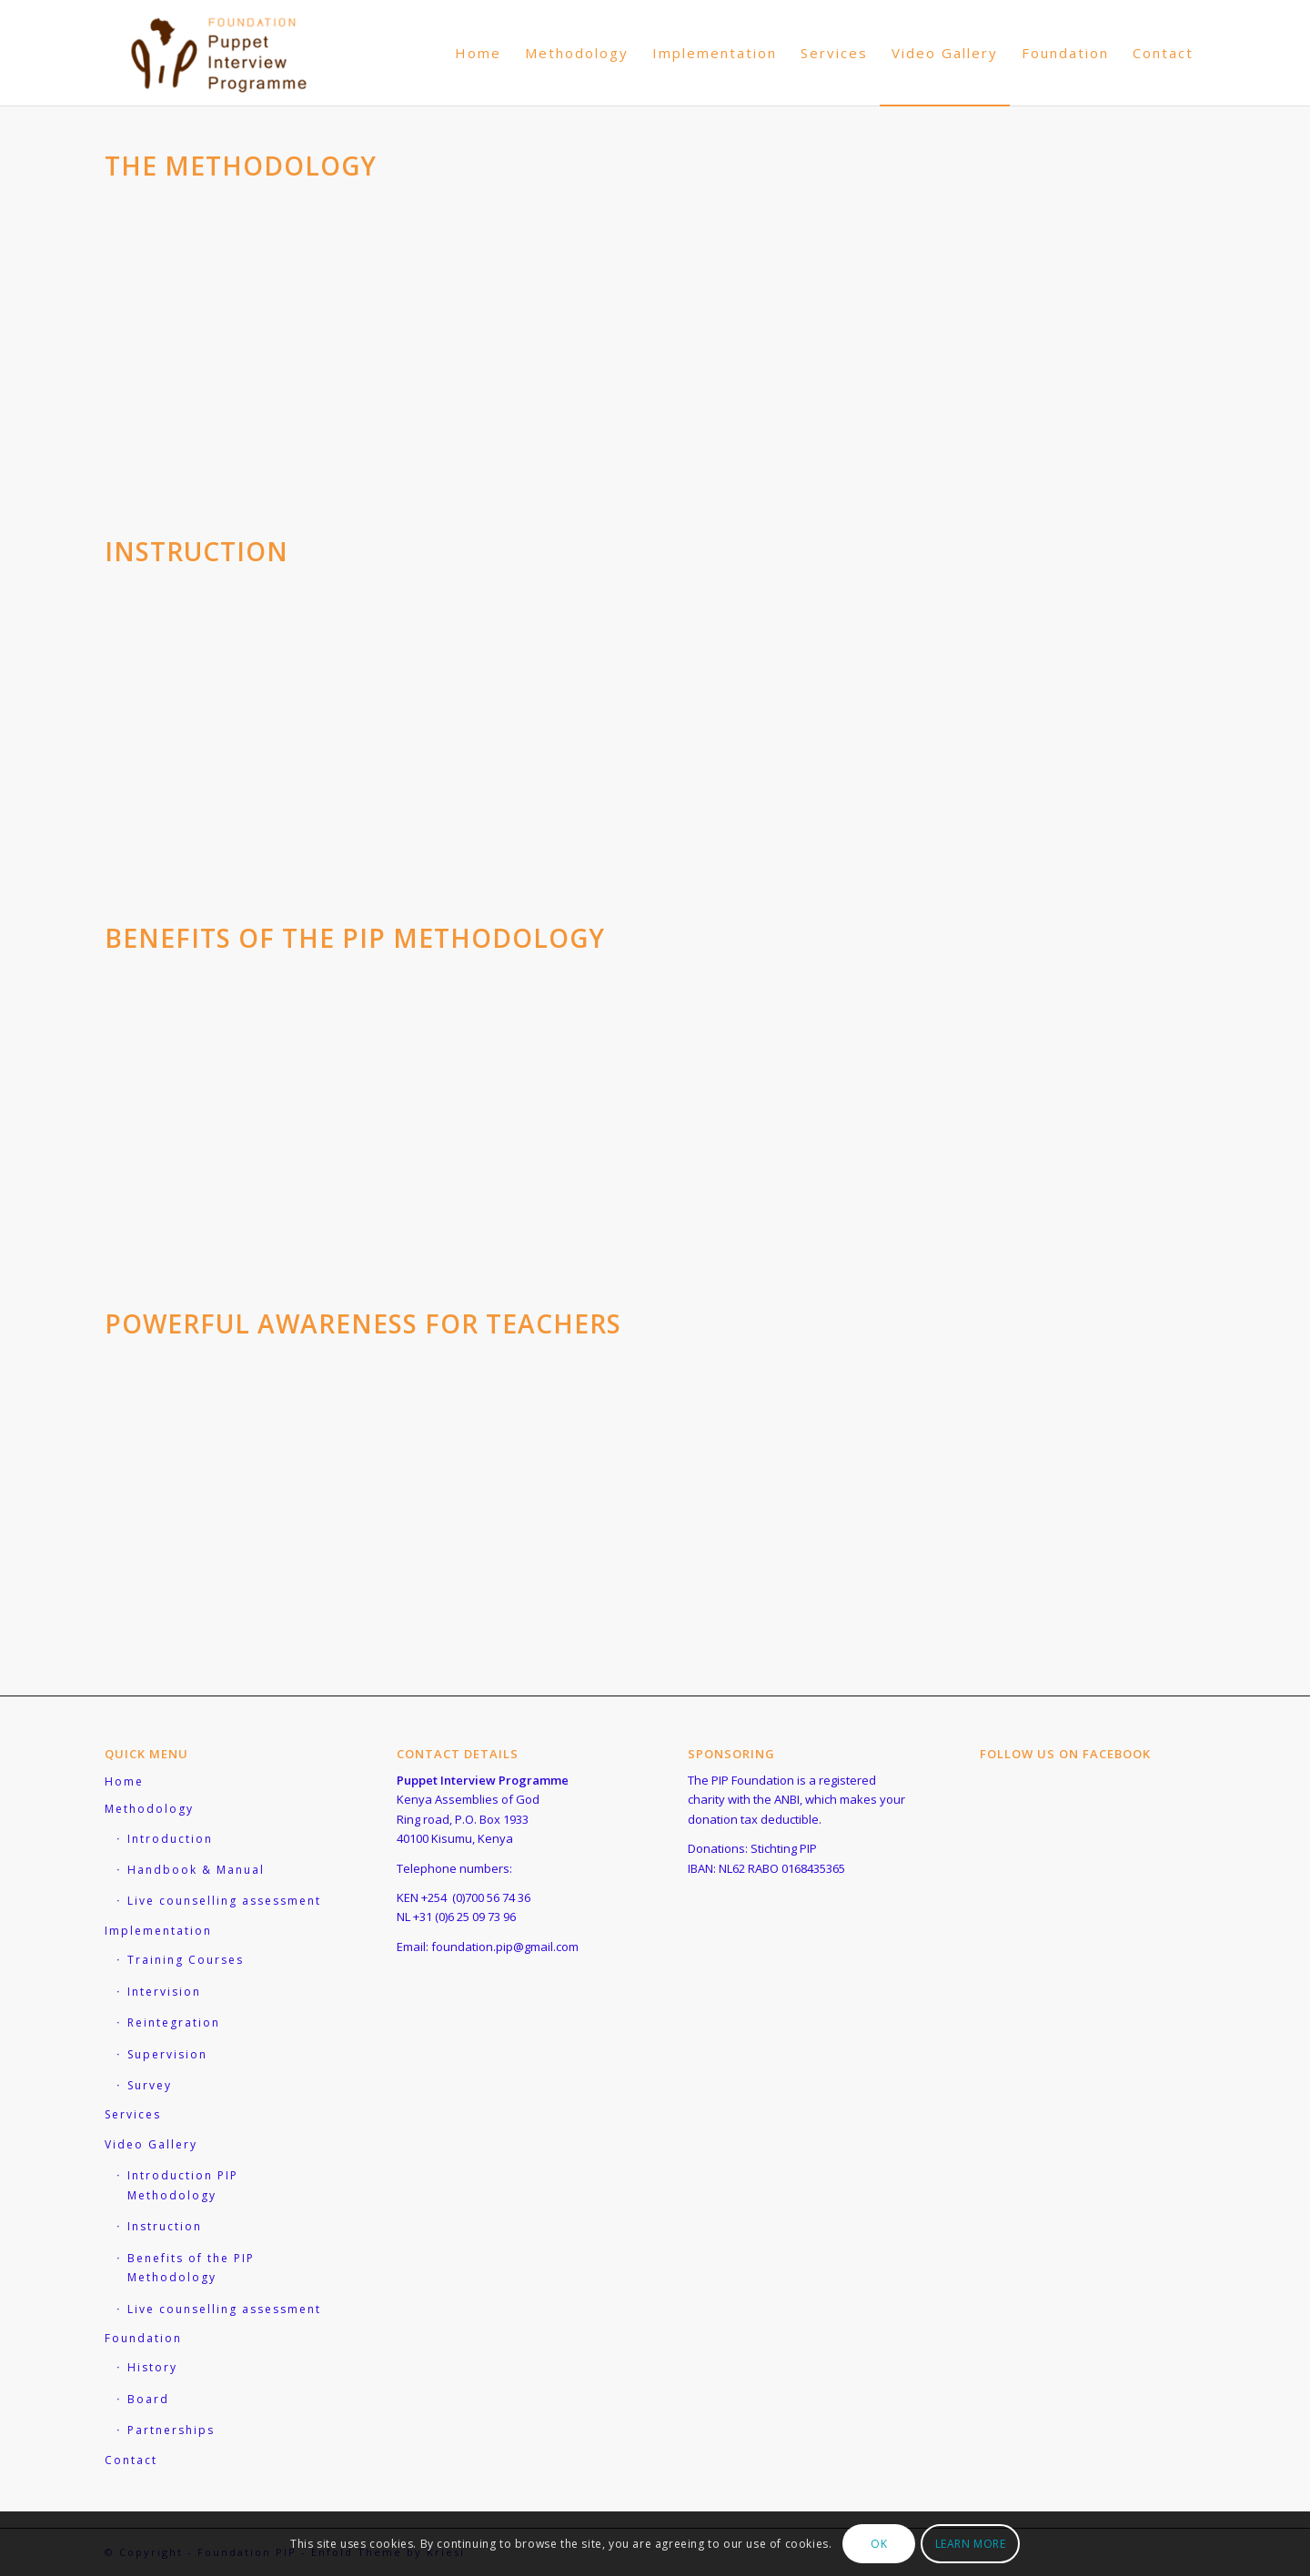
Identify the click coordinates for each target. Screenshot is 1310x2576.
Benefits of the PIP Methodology (191, 2267)
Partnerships (171, 2430)
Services (133, 2114)
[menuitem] (478, 53)
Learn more (970, 2543)
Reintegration (173, 2022)
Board (148, 2399)
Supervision (167, 2054)
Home (124, 1781)
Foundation (143, 2338)
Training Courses (185, 1959)
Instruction (164, 2226)
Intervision (164, 1991)
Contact (131, 2460)
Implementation (158, 1930)
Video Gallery (151, 2144)
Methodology (149, 1808)
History (152, 2367)
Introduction (170, 1838)
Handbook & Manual (196, 1869)
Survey (149, 2085)
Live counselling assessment (224, 1900)
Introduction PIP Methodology (182, 2185)
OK (879, 2543)
